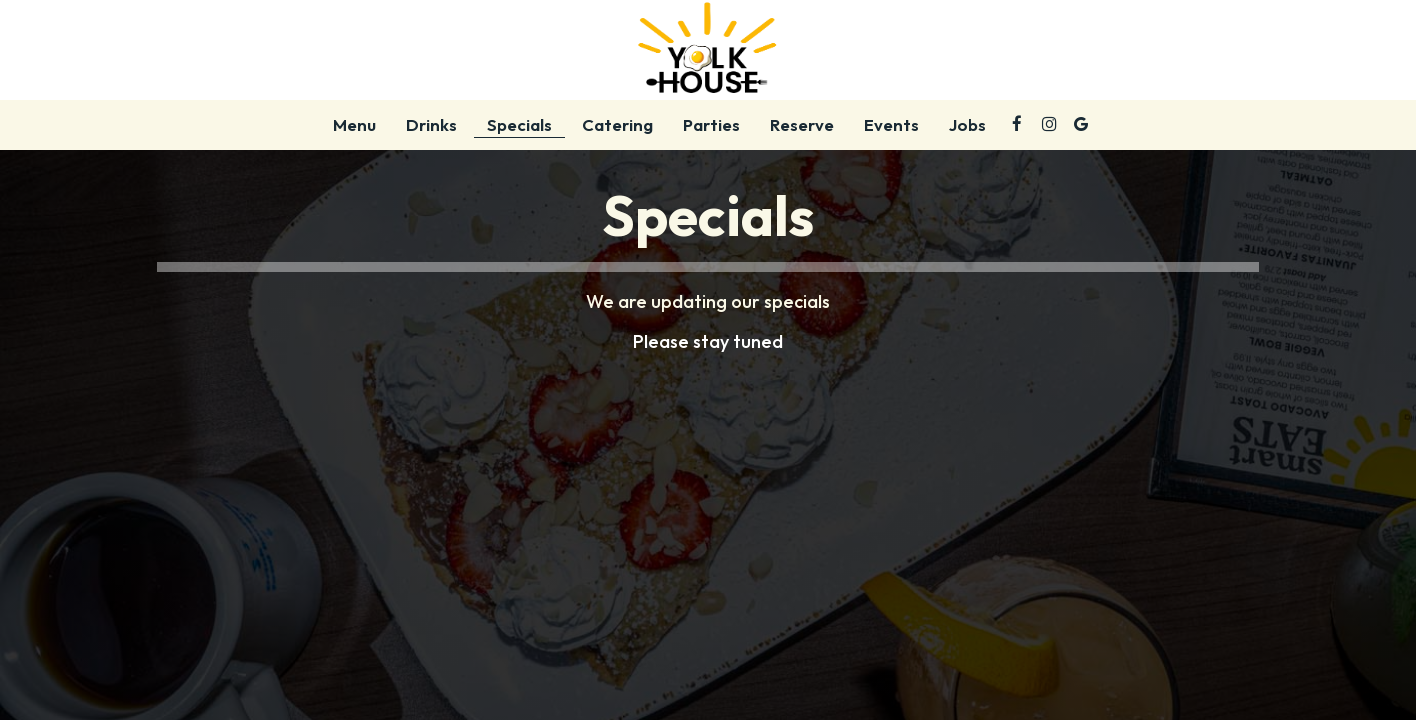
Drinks (431, 125)
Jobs (967, 125)
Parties (711, 125)
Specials (519, 125)
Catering (617, 125)
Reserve (802, 125)
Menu (354, 125)
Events (891, 125)
